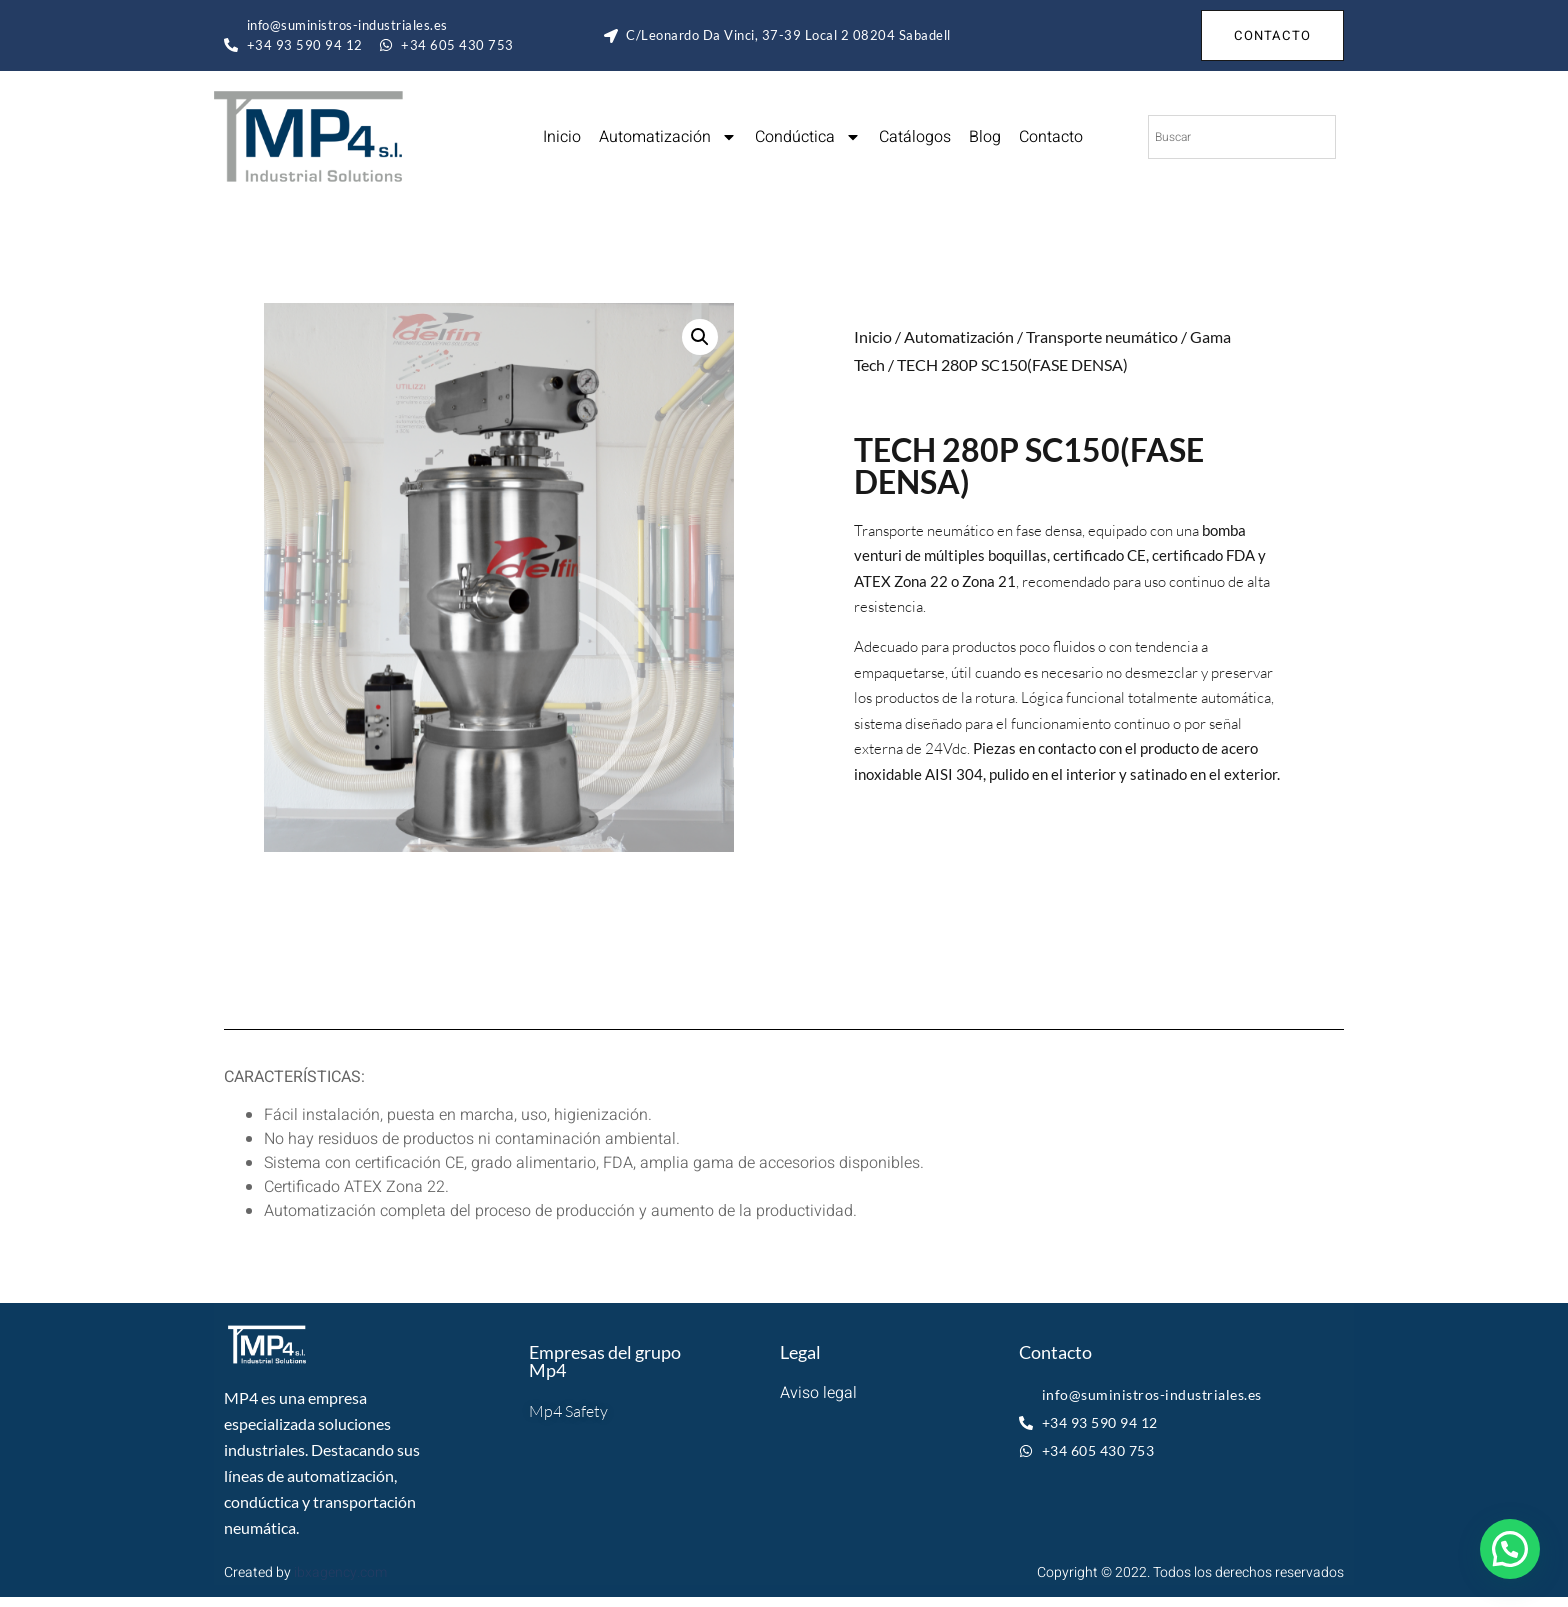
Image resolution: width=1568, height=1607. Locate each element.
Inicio (562, 137)
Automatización (668, 137)
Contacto (1051, 137)
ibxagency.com (340, 1572)
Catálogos (915, 137)
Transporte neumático (1102, 336)
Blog (985, 137)
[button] (700, 337)
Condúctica (808, 137)
